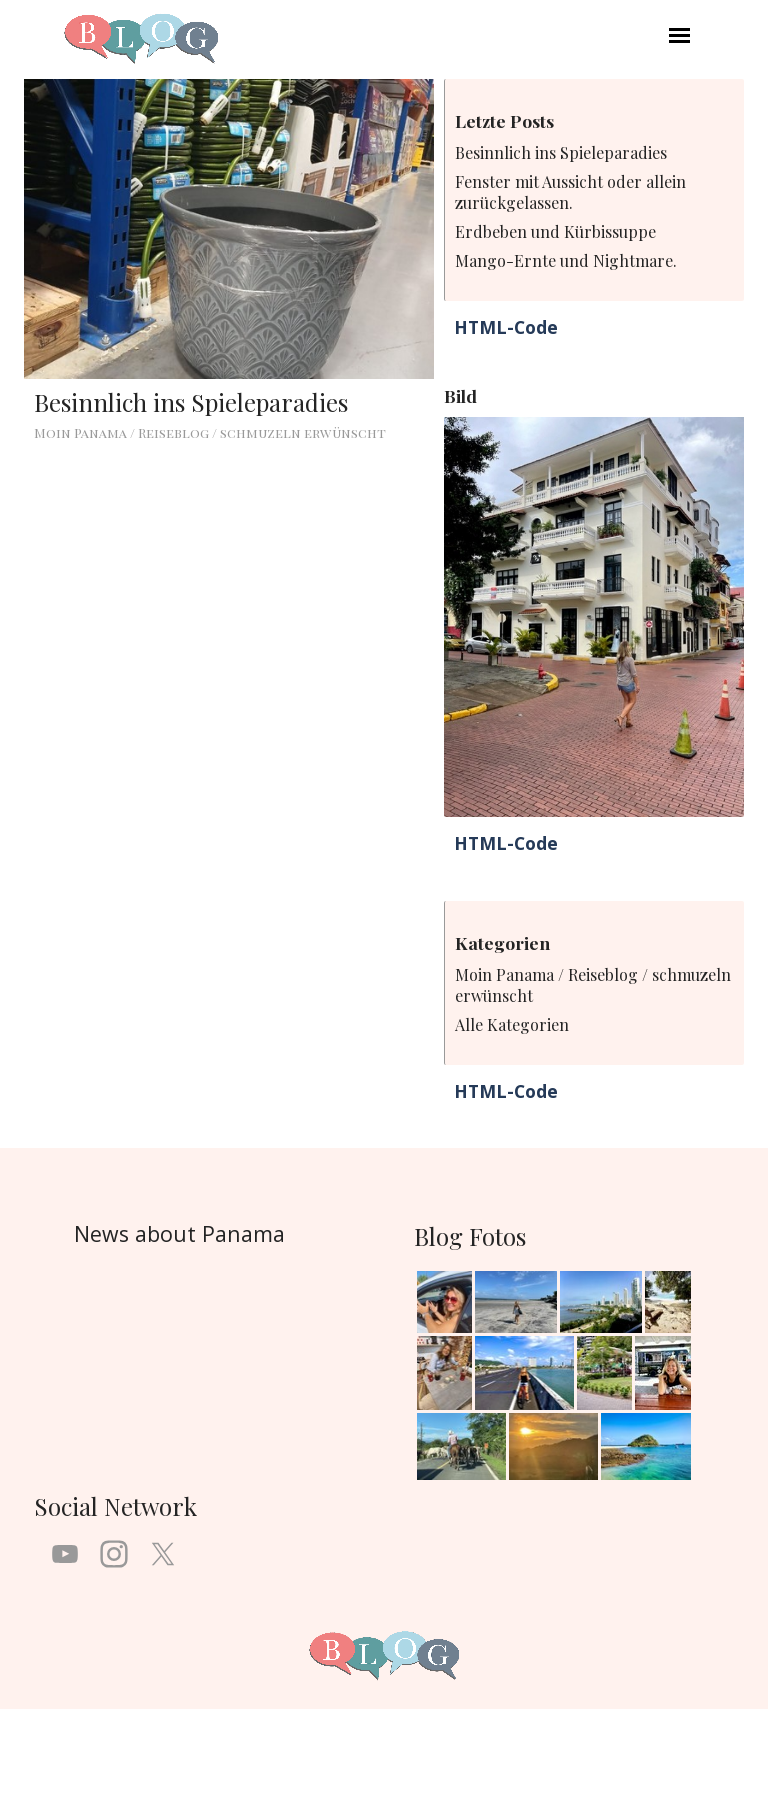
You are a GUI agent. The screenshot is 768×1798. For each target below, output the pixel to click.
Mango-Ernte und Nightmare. (566, 260)
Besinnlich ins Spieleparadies (191, 402)
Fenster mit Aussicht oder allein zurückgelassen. (570, 192)
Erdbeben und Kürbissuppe (555, 231)
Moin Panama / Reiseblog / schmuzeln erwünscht (210, 432)
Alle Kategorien (512, 1024)
